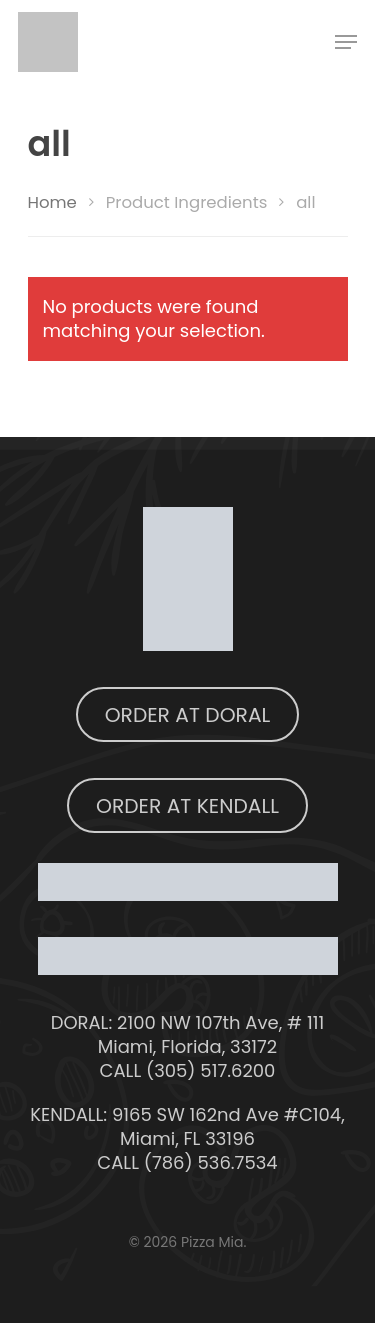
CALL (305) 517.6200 (188, 1070)
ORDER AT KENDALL (187, 806)
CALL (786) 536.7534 (187, 1162)
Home (52, 202)
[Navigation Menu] (346, 42)
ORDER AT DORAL (188, 715)
